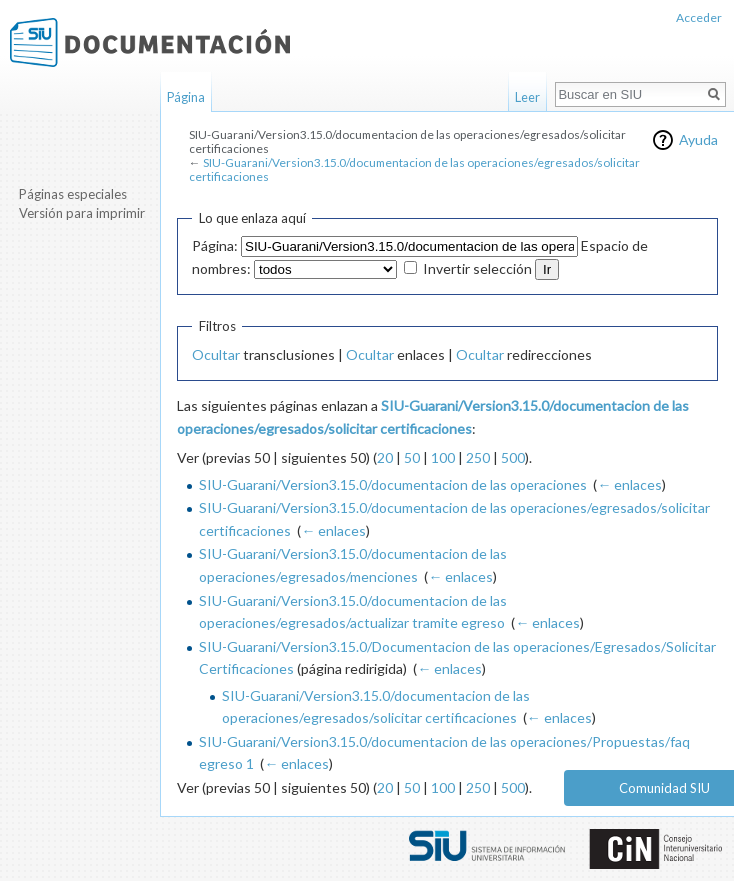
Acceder (699, 17)
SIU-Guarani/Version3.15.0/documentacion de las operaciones (393, 484)
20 (385, 457)
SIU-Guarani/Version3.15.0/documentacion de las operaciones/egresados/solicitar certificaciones (414, 169)
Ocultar (216, 354)
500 (513, 457)
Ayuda (698, 139)
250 (478, 457)
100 (443, 457)
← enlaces (629, 484)
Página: (215, 245)
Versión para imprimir (82, 213)
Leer (527, 97)
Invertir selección (477, 268)
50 (412, 457)
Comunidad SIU (664, 788)
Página (186, 97)
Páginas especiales (73, 194)
